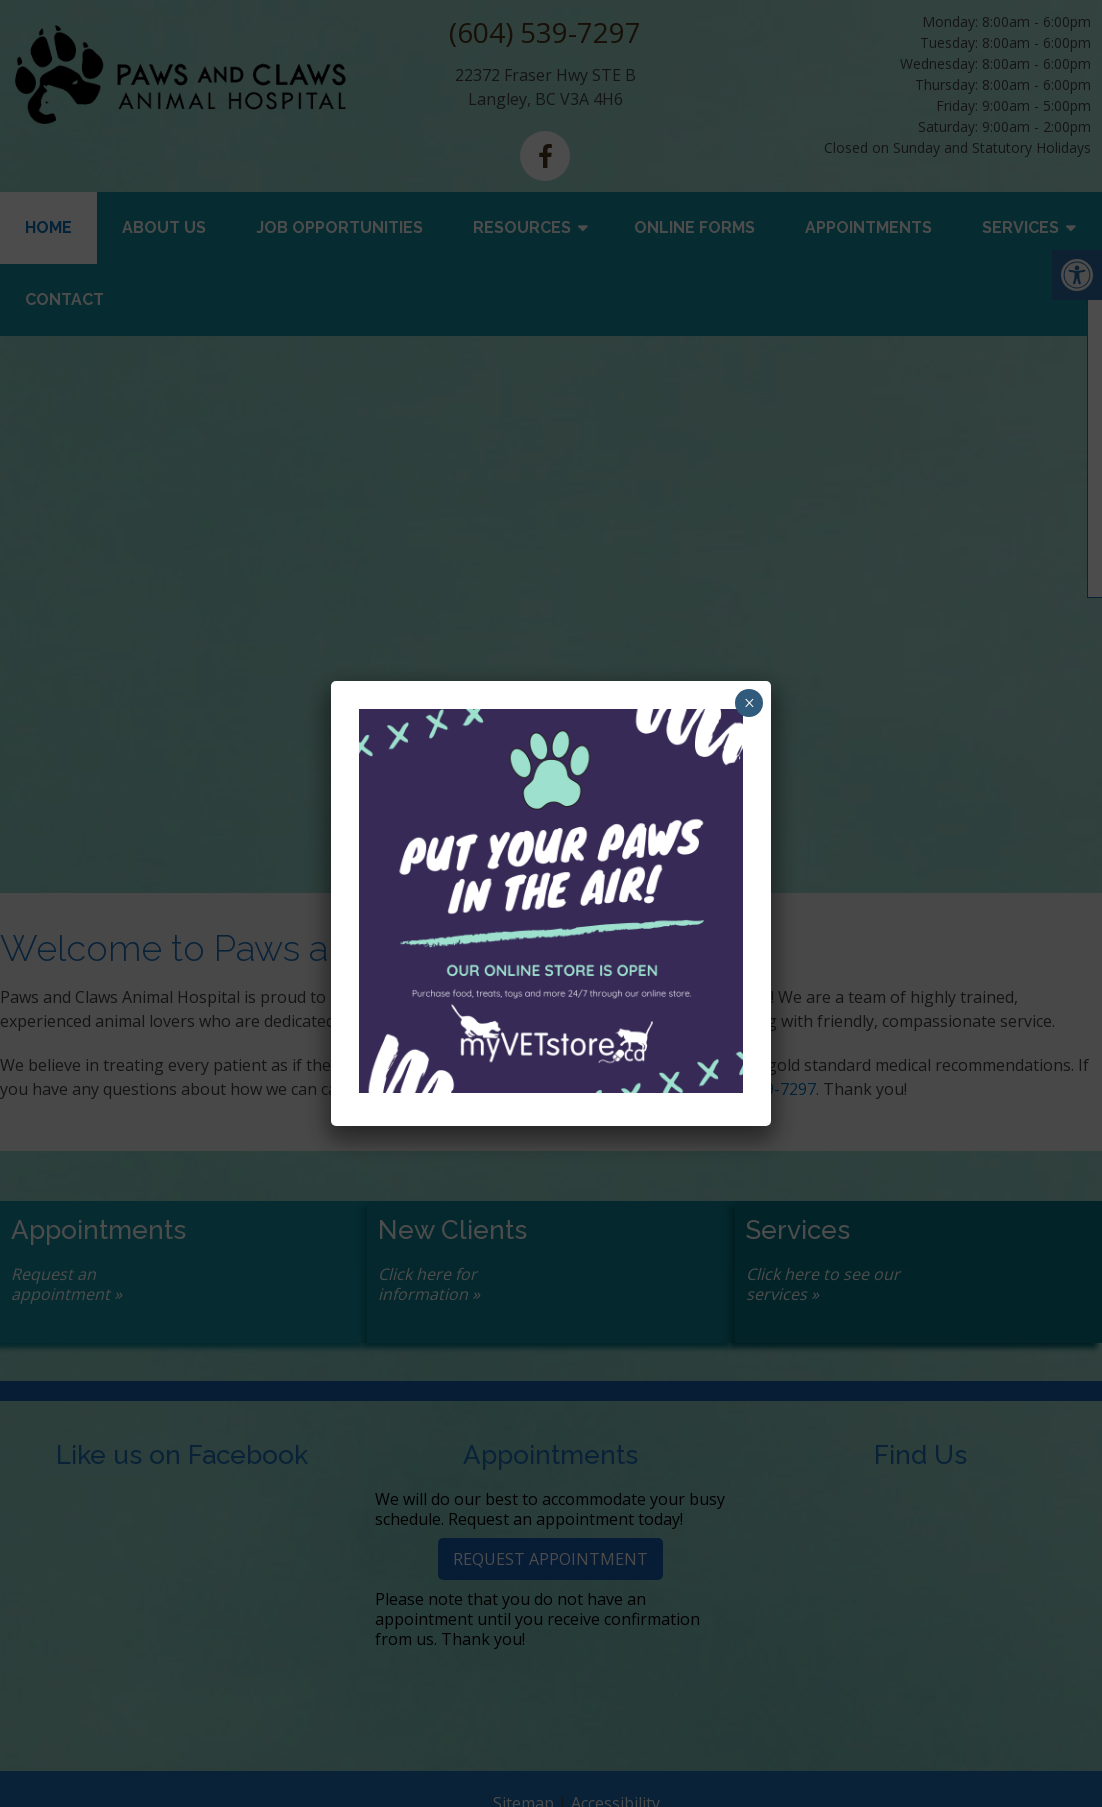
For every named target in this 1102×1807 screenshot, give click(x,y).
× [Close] (749, 703)
